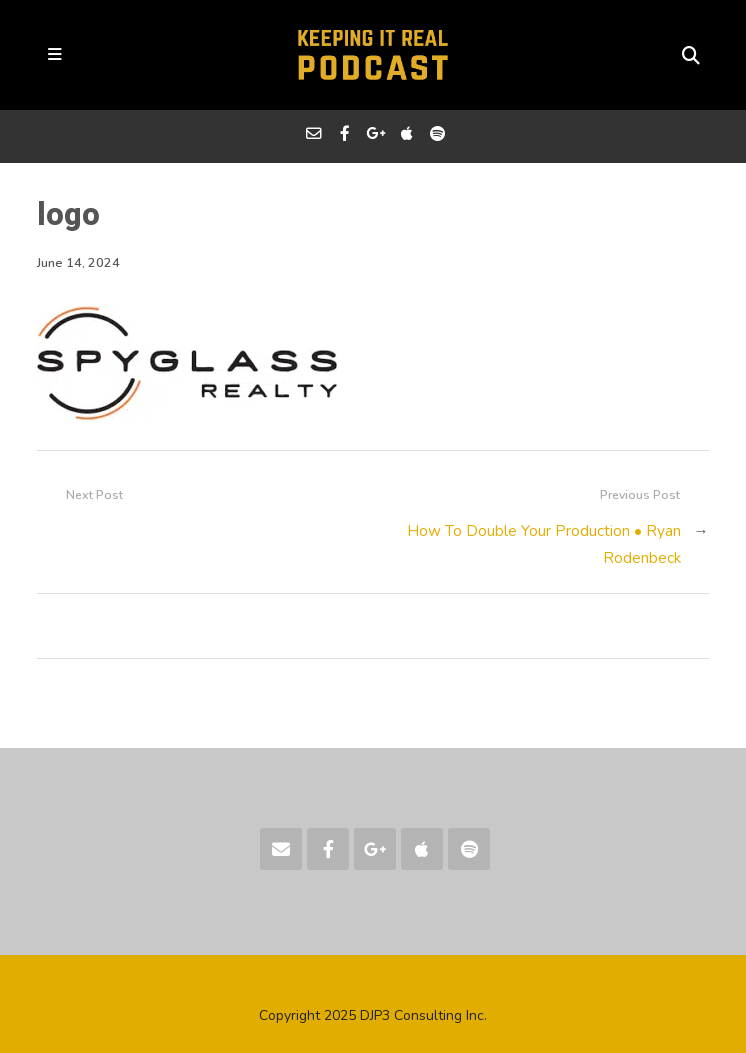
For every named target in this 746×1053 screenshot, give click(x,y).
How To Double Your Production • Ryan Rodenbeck (544, 543)
